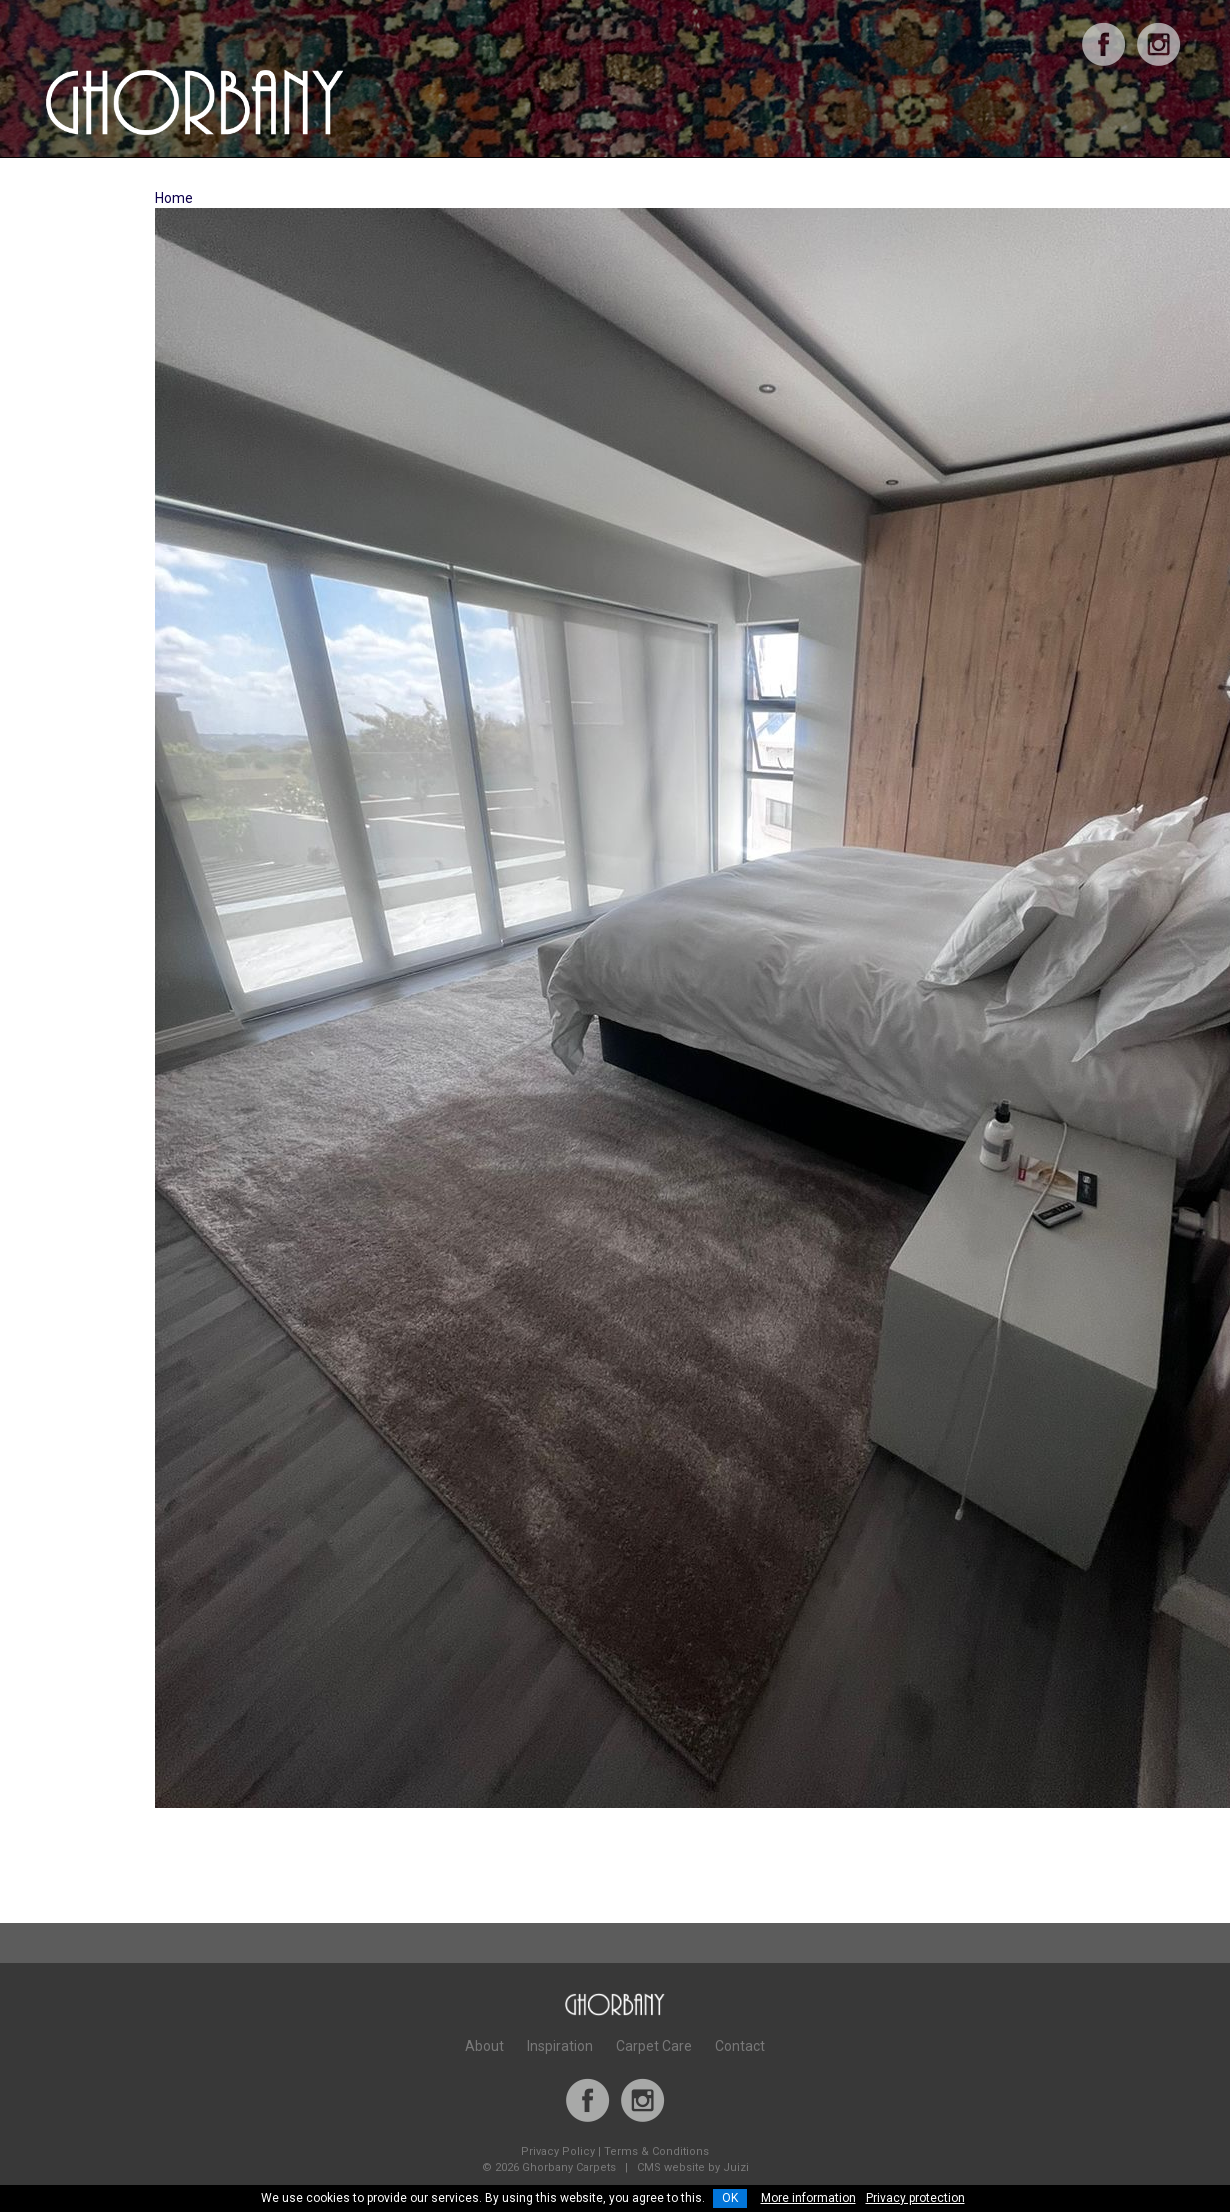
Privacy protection (915, 2198)
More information (808, 2198)
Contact (740, 2046)
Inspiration (560, 2046)
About (484, 2046)
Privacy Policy (558, 2151)
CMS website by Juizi (693, 2167)
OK (730, 2198)
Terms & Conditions (656, 2151)
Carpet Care (654, 2046)
